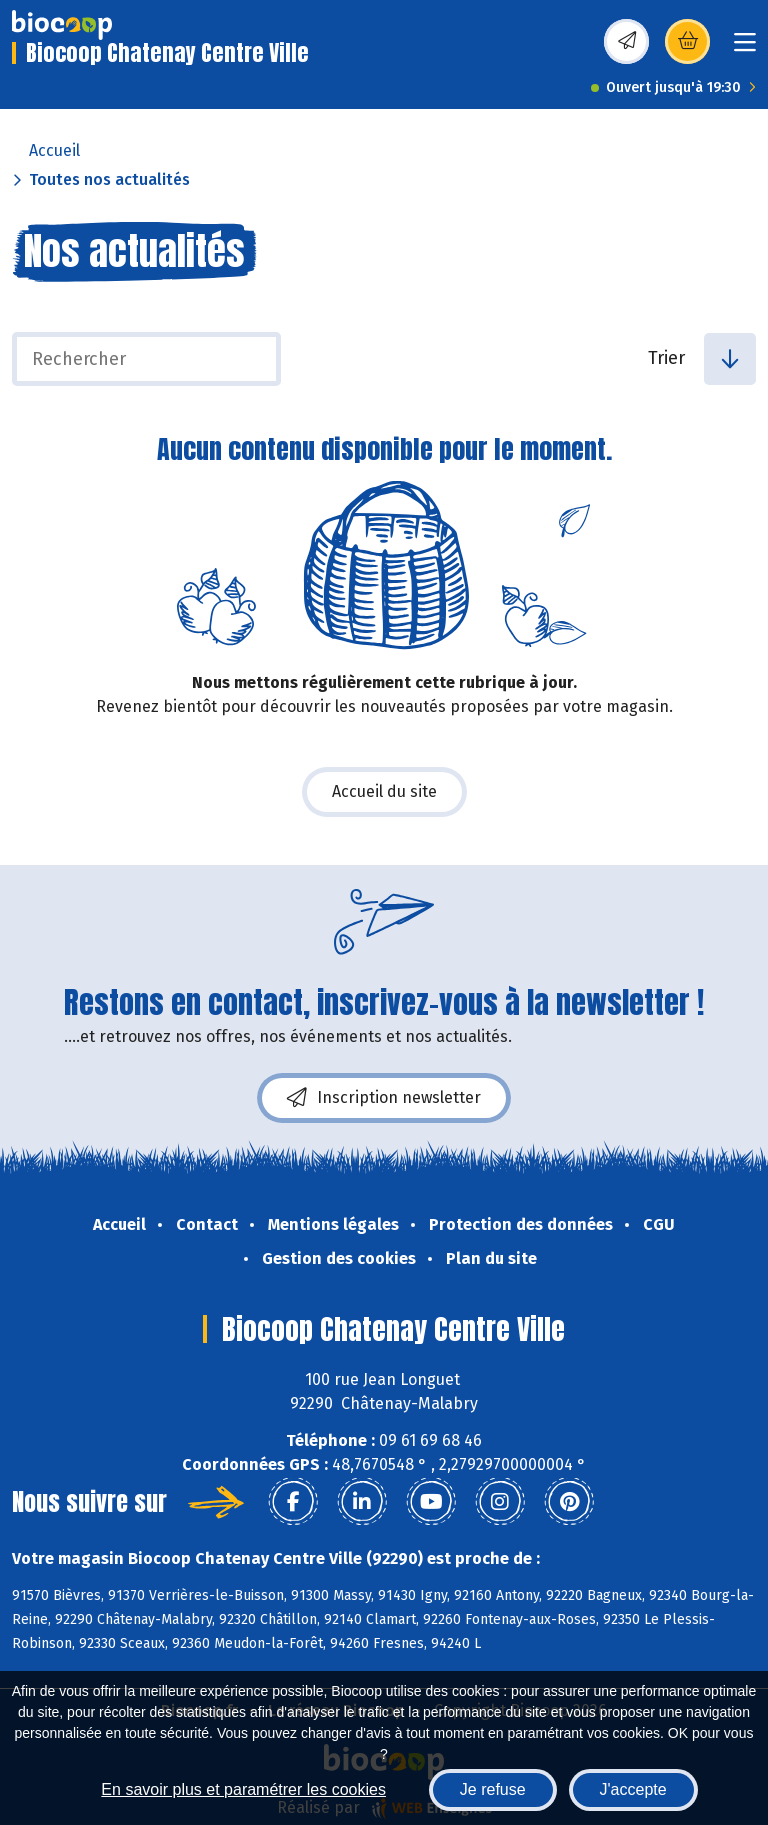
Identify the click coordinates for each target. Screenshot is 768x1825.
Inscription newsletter (384, 1098)
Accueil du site (384, 791)
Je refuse (493, 1789)
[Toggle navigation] (745, 48)
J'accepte (633, 1789)
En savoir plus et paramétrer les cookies (243, 1789)
